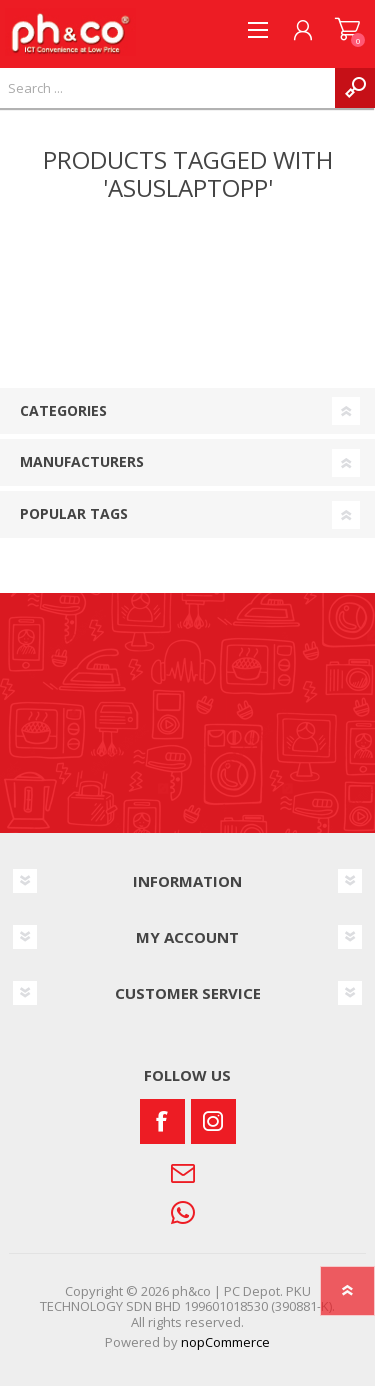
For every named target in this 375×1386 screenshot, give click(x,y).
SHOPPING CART (347, 30)
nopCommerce (225, 1342)
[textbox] (167, 88)
